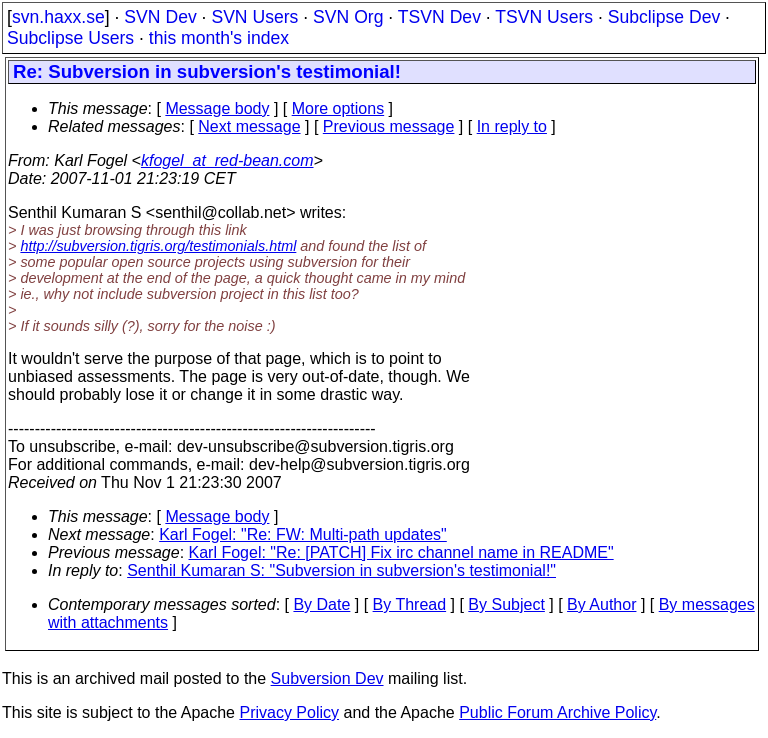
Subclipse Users (70, 38)
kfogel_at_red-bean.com (227, 160)
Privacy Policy (289, 712)
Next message (249, 126)
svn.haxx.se (58, 17)
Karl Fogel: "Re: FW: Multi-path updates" (303, 534)
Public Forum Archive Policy (557, 712)
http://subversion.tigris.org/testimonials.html (158, 246)
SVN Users (254, 17)
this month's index (219, 38)
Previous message (389, 126)
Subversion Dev (327, 678)
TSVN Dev (439, 17)
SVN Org (348, 17)
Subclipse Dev (664, 17)
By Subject (506, 604)
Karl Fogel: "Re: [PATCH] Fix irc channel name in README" (401, 552)
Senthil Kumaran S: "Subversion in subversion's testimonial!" (341, 570)
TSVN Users (544, 17)
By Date (321, 604)
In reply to (512, 126)
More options (338, 108)
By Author (601, 604)
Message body (217, 108)
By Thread (410, 604)
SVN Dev (160, 17)
